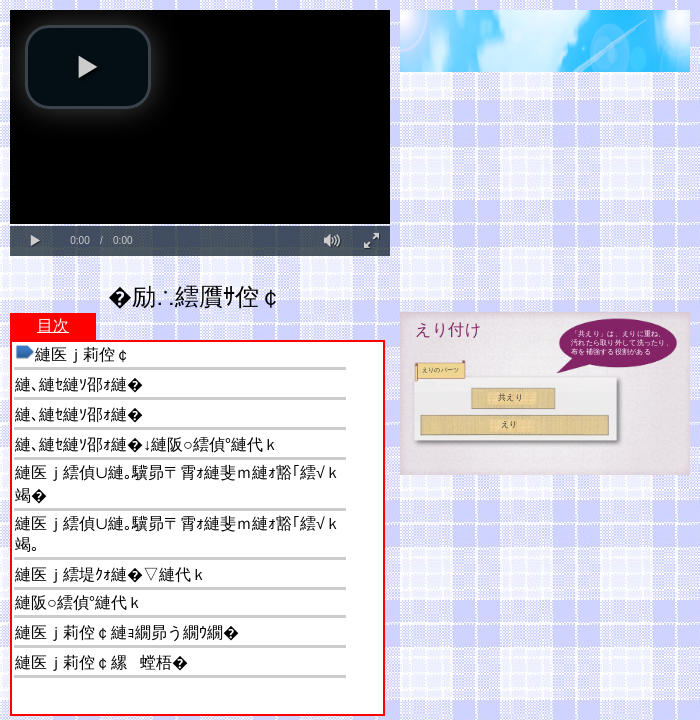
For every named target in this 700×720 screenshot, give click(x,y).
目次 (53, 325)
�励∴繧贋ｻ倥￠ (195, 296)
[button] (88, 67)
